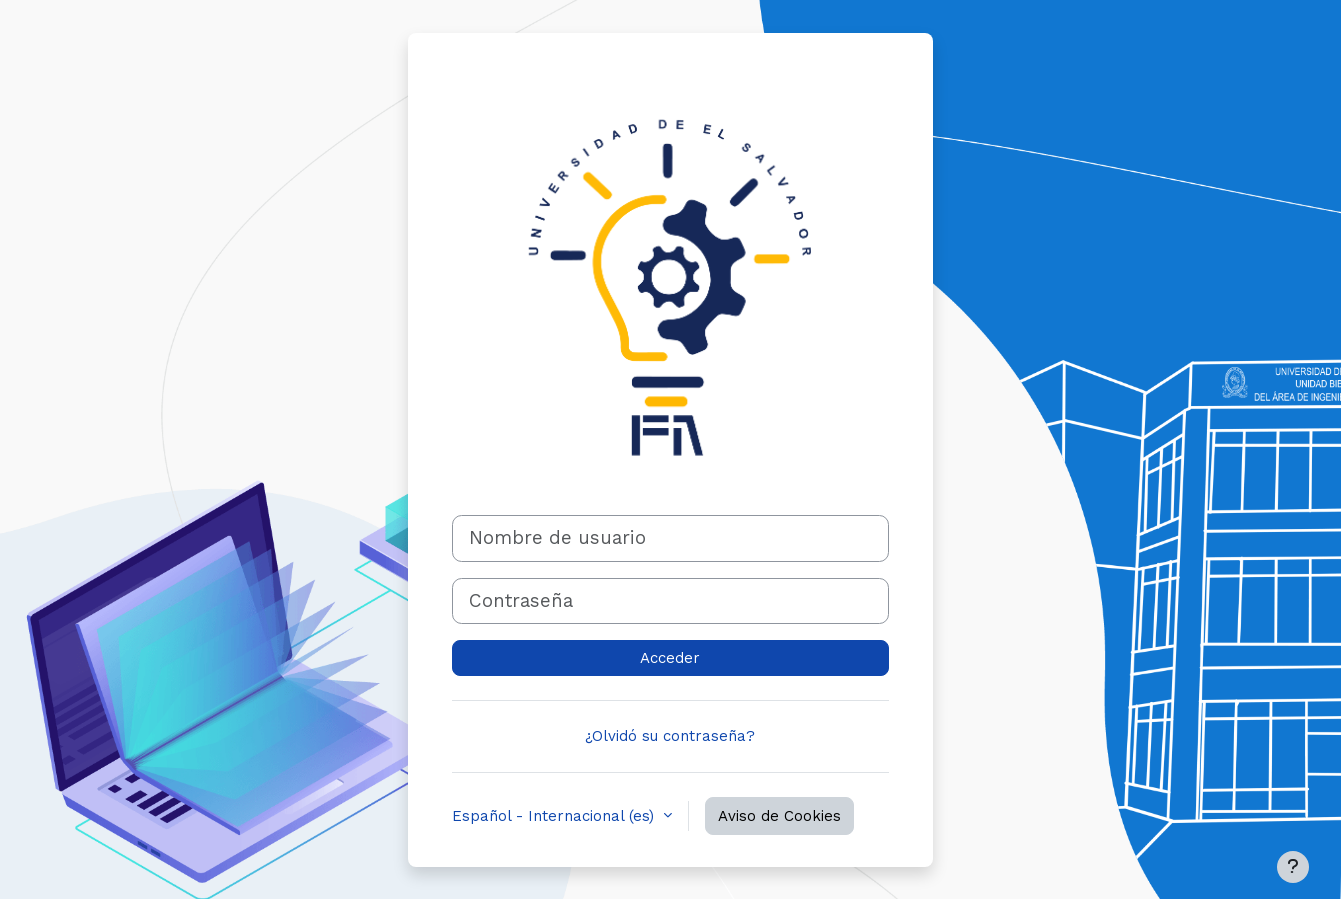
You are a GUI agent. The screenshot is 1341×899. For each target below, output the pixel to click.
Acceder (670, 658)
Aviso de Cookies (779, 816)
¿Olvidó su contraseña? (670, 736)
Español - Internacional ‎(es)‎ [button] (555, 816)
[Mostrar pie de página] (1293, 867)
